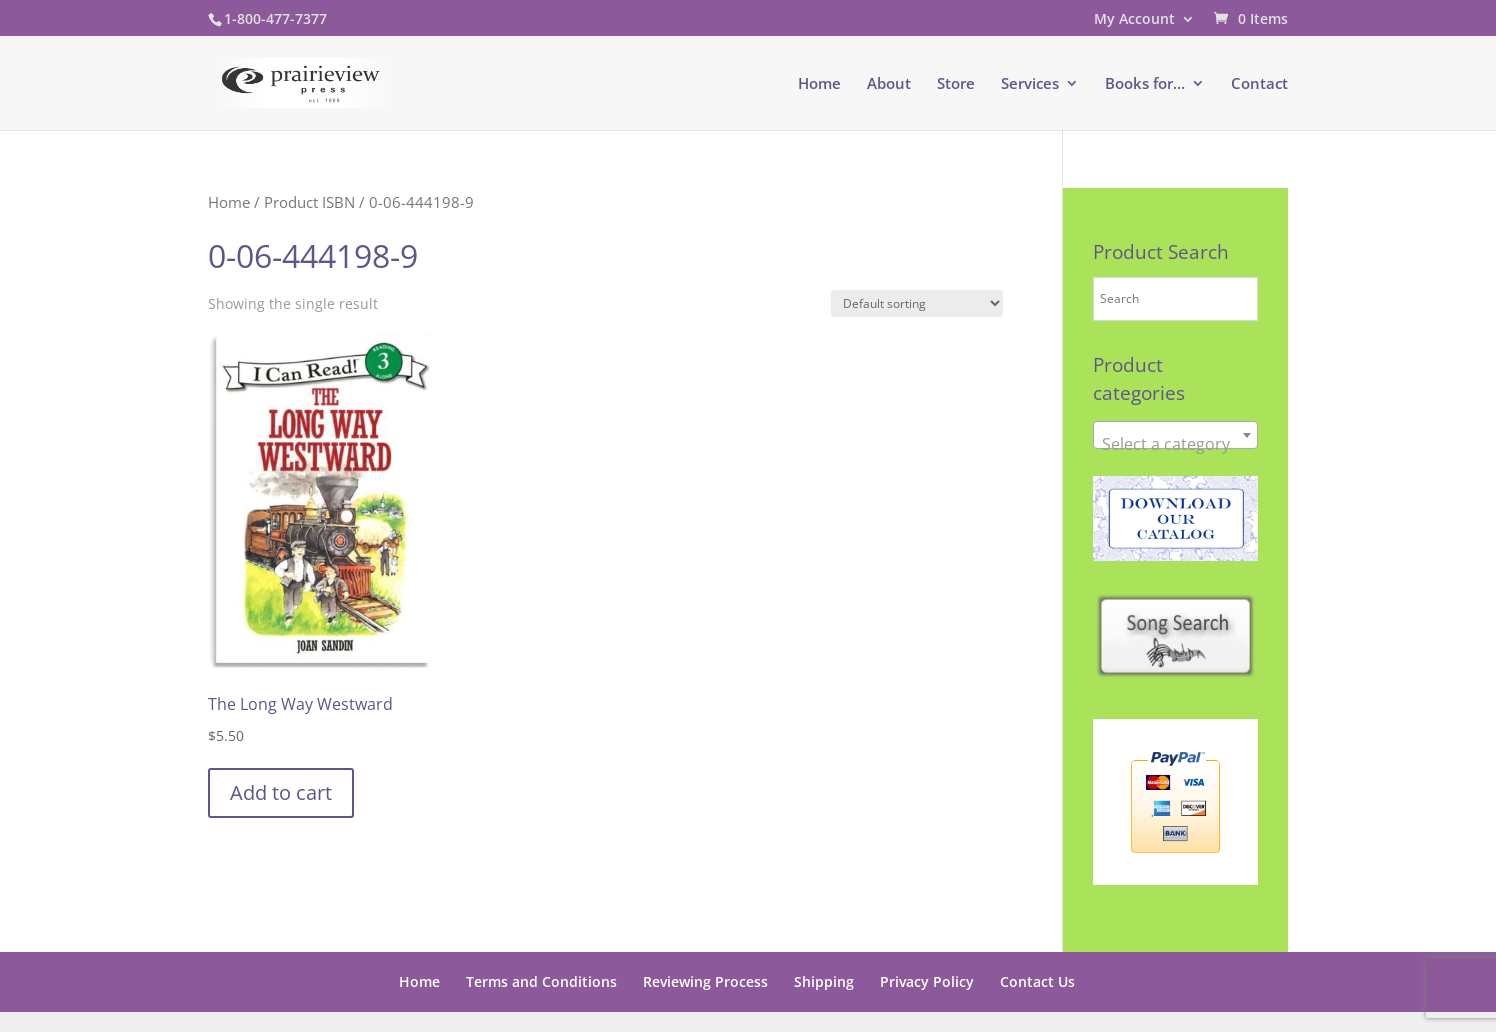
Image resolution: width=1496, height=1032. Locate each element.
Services (1030, 84)
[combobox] (1175, 435)
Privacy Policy (927, 981)
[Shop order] (917, 303)
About (889, 84)
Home (819, 84)
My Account (1134, 20)
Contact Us (1037, 981)
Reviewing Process (705, 981)
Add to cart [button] (281, 792)
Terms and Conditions (541, 981)
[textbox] (1175, 444)
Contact (1259, 84)
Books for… (1145, 84)
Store (956, 84)
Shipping (824, 981)
